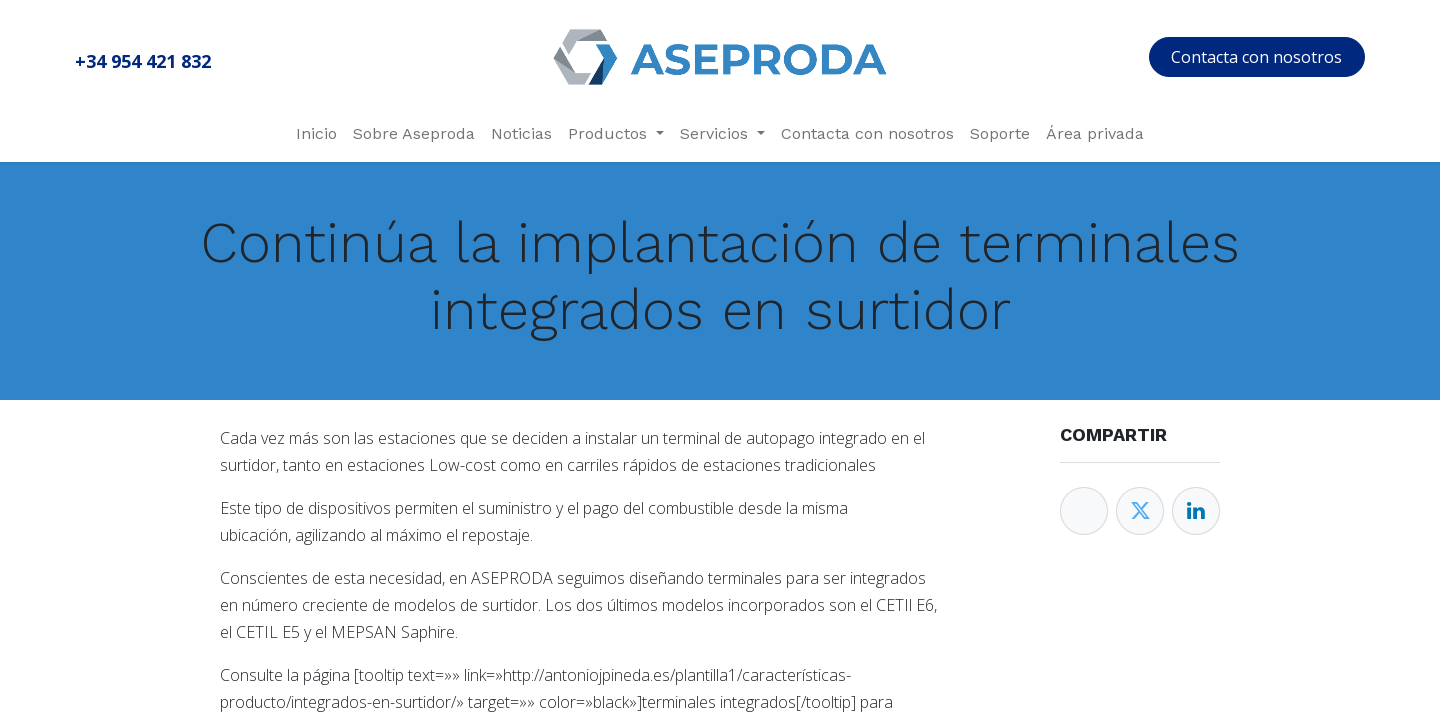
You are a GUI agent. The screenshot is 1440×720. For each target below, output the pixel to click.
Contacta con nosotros (1256, 57)
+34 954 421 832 (143, 61)
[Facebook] (1084, 511)
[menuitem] (316, 134)
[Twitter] (1140, 511)
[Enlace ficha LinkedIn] (1196, 511)
